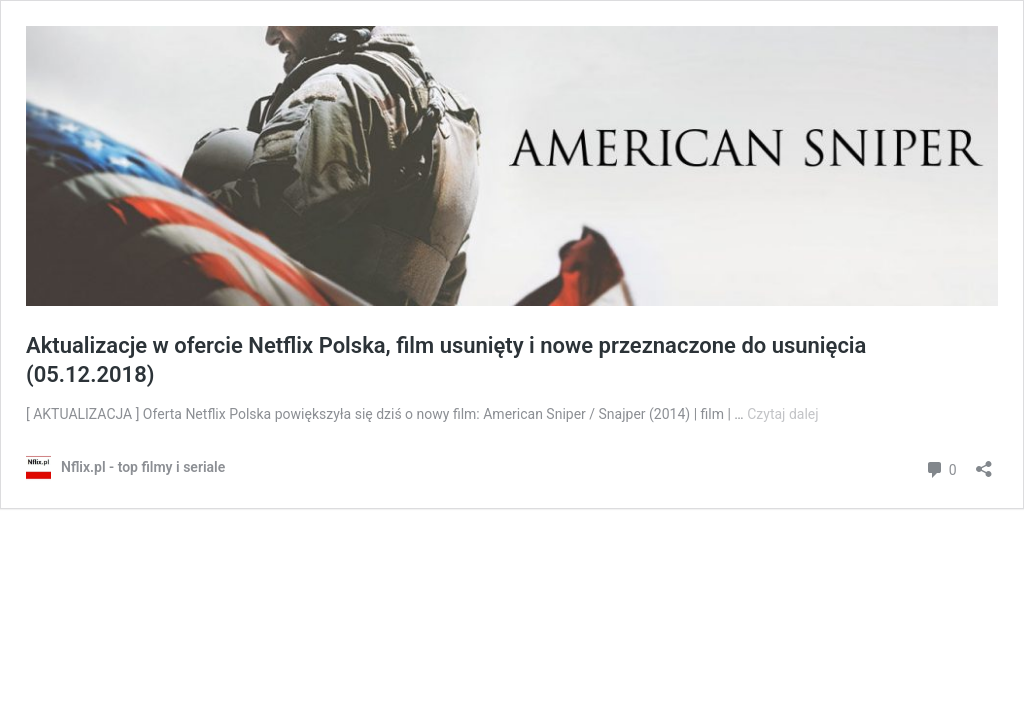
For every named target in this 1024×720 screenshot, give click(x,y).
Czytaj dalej (782, 414)
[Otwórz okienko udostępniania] (984, 462)
